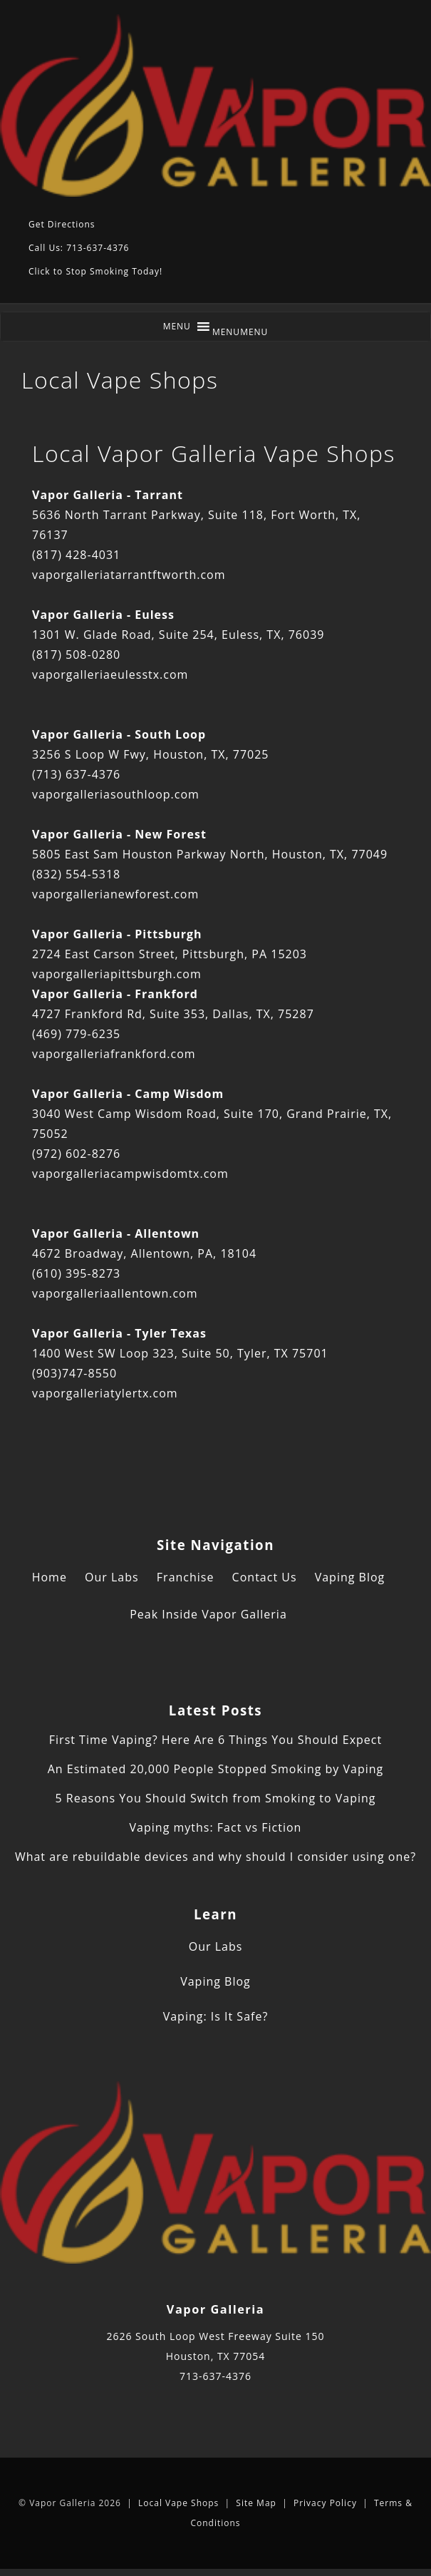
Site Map (256, 2503)
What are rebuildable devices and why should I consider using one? (215, 1856)
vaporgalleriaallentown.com (115, 1293)
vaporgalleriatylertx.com (105, 1393)
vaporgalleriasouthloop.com (115, 794)
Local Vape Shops (178, 2503)
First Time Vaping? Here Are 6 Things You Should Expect (215, 1740)
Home (49, 1577)
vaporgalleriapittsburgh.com (117, 974)
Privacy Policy (325, 2503)
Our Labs (112, 1577)
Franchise (185, 1577)
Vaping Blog (350, 1577)
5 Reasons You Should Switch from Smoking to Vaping (215, 1798)
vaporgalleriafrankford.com (114, 1054)
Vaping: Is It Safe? (216, 2016)
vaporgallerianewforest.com (115, 894)
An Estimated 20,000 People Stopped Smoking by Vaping (216, 1769)
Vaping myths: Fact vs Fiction (216, 1827)
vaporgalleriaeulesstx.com (110, 674)
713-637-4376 (215, 2376)
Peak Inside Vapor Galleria (208, 1614)
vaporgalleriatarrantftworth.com (129, 575)
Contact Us (264, 1577)
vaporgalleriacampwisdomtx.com (130, 1173)
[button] (240, 332)
